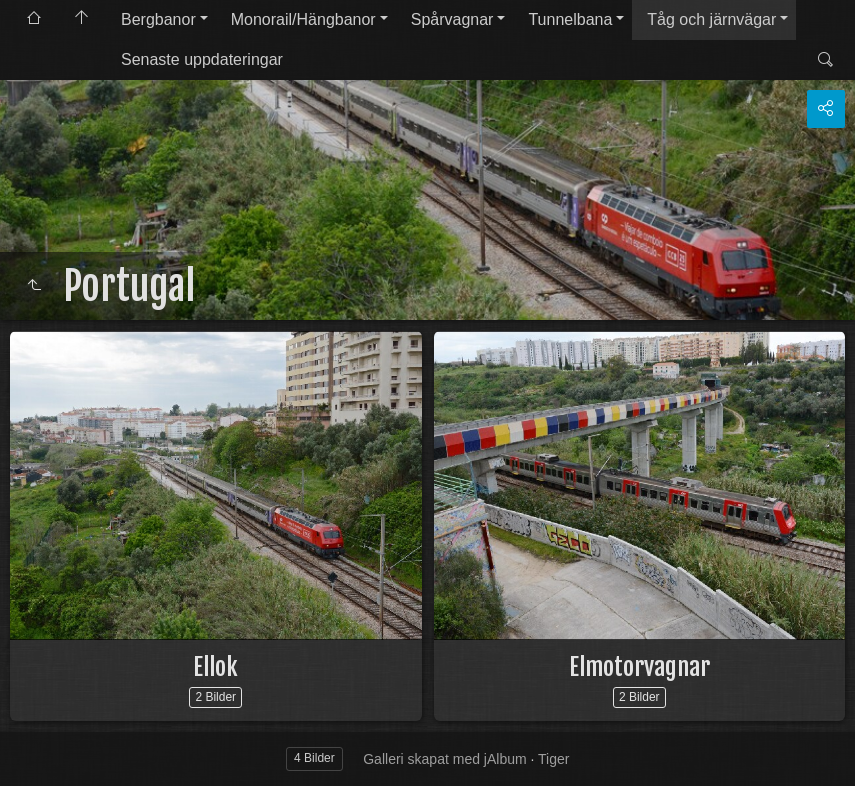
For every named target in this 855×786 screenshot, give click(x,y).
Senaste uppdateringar (202, 59)
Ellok (215, 667)
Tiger (553, 759)
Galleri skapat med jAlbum (444, 759)
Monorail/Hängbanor (303, 19)
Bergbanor (158, 19)
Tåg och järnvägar (711, 19)
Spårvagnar (452, 19)
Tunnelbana (570, 19)
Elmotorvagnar (639, 667)
